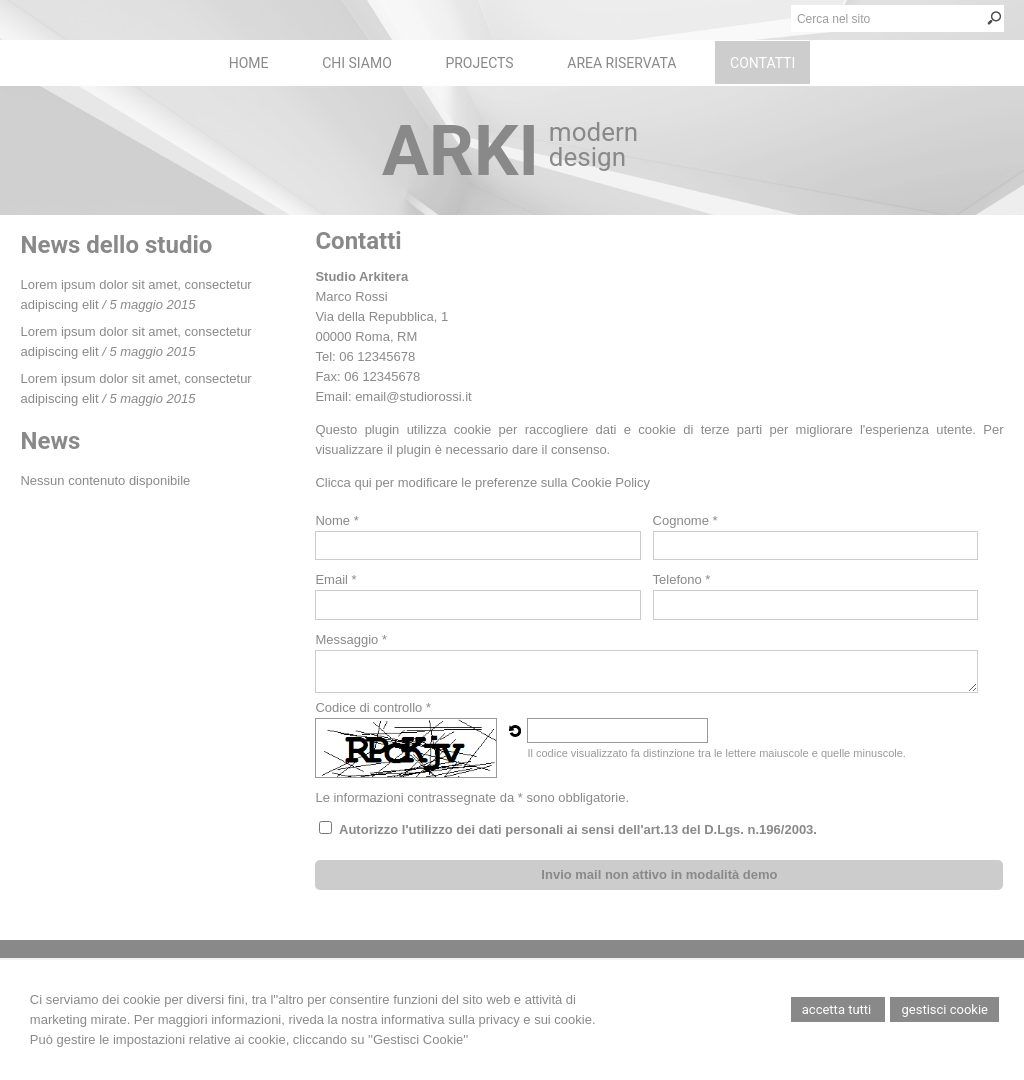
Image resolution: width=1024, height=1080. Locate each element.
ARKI (460, 151)
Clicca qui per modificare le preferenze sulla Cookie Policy (482, 482)
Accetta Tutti (838, 1009)
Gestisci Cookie (944, 1009)
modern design (593, 144)
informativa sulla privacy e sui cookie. (488, 1019)
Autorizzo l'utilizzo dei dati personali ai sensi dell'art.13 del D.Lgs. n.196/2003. (578, 829)
